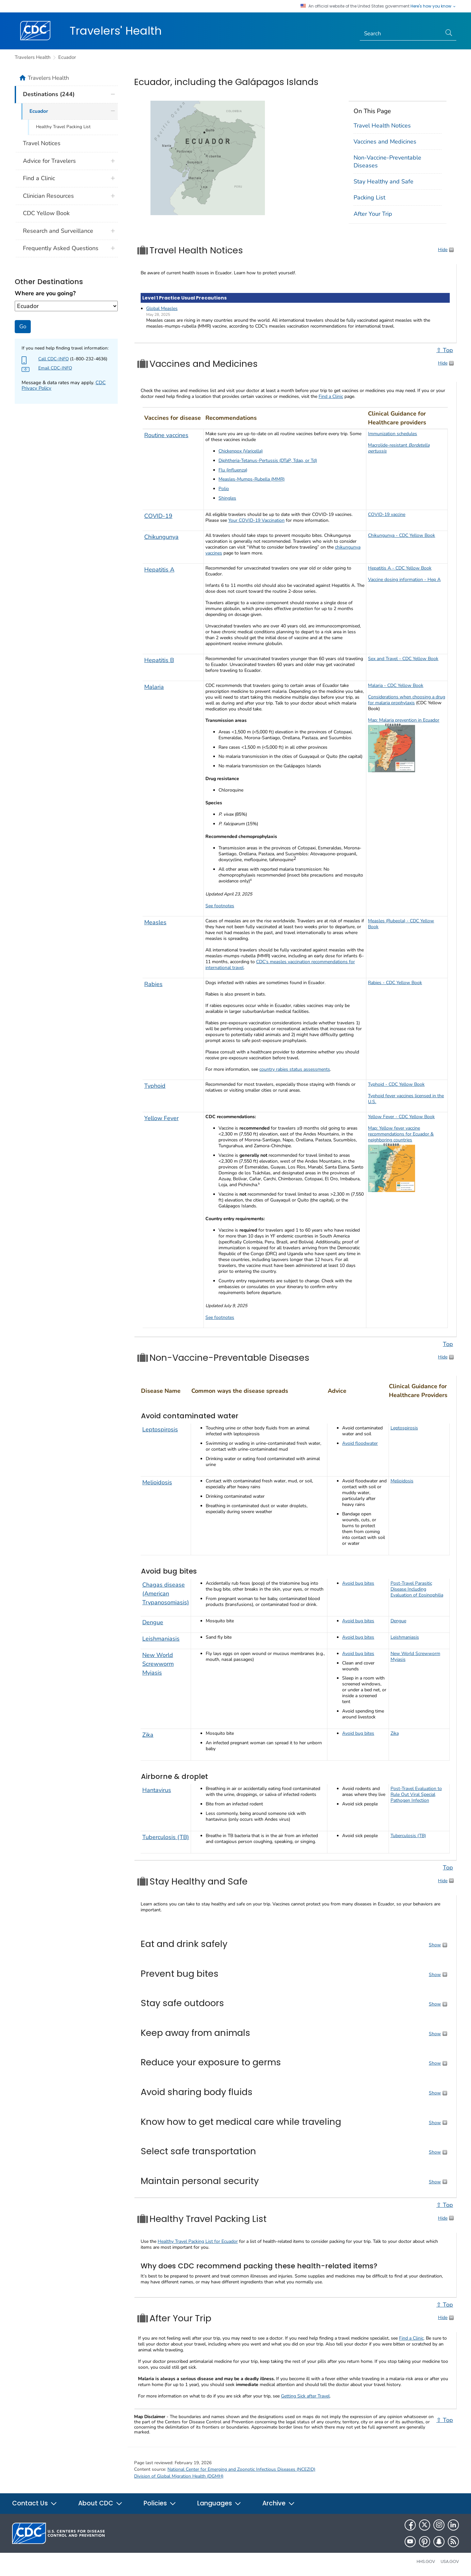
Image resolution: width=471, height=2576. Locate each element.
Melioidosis (157, 1482)
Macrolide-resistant (398, 448)
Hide (442, 250)
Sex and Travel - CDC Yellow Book (403, 659)
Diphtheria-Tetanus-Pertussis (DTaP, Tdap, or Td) (267, 460)
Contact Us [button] (34, 2503)
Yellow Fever (161, 1118)
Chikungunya (161, 537)
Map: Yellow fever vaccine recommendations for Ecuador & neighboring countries (401, 1134)
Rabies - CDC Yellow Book (395, 983)
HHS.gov (426, 2561)
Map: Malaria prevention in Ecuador (403, 720)
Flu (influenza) (232, 470)
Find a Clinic (331, 396)
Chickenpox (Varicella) (240, 451)
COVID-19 (158, 516)
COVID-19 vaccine (386, 514)
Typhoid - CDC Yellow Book (396, 1084)
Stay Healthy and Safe (383, 181)
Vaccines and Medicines (385, 141)
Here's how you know (433, 6)
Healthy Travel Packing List (63, 127)
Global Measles (162, 308)
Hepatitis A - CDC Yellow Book (399, 568)
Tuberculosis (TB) (165, 1837)
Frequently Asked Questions (60, 248)
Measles (155, 922)
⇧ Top (444, 350)
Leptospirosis (160, 1429)
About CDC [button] (100, 2503)
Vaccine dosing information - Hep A (404, 579)
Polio (223, 489)
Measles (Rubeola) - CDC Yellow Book (401, 924)
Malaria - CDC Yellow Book (395, 685)
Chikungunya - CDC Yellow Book (401, 535)
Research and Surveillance (58, 231)
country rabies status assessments (294, 1069)
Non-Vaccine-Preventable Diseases (387, 161)
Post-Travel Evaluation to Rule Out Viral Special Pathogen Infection (416, 1794)
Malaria (154, 687)
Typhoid (155, 1086)
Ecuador (67, 57)
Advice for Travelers (49, 161)
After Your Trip (373, 214)
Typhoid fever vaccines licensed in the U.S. (406, 1099)
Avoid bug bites (358, 1583)
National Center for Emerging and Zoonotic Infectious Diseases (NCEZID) (241, 2469)
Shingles (227, 498)
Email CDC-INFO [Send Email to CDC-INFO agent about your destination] (55, 368)
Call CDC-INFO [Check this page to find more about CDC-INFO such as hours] (53, 359)
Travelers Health (32, 57)
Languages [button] (219, 2503)
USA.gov (450, 2561)
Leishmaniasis (161, 1639)
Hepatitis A (159, 569)
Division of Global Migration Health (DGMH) (178, 2476)
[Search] (401, 33)
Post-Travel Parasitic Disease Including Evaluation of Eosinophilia (417, 1589)
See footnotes (219, 906)
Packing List (369, 197)
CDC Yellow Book (46, 213)
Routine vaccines (166, 435)
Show (435, 1945)
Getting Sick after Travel (305, 2396)
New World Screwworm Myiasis (158, 1664)
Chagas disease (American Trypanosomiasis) (165, 1593)
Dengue (152, 1622)
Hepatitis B (159, 660)
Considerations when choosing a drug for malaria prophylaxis (406, 700)
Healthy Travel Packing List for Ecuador (198, 2241)
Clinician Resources (48, 196)
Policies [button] (160, 2503)
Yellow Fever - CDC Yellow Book (401, 1117)
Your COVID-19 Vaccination (256, 520)
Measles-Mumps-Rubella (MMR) (251, 479)
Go (22, 326)
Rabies (153, 984)
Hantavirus (156, 1790)
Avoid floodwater (360, 1443)
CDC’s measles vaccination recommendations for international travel (280, 965)
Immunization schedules (392, 434)
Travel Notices (42, 143)
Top (448, 1344)
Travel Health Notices (382, 125)
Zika (147, 1735)
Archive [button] (278, 2503)
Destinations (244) (49, 94)
